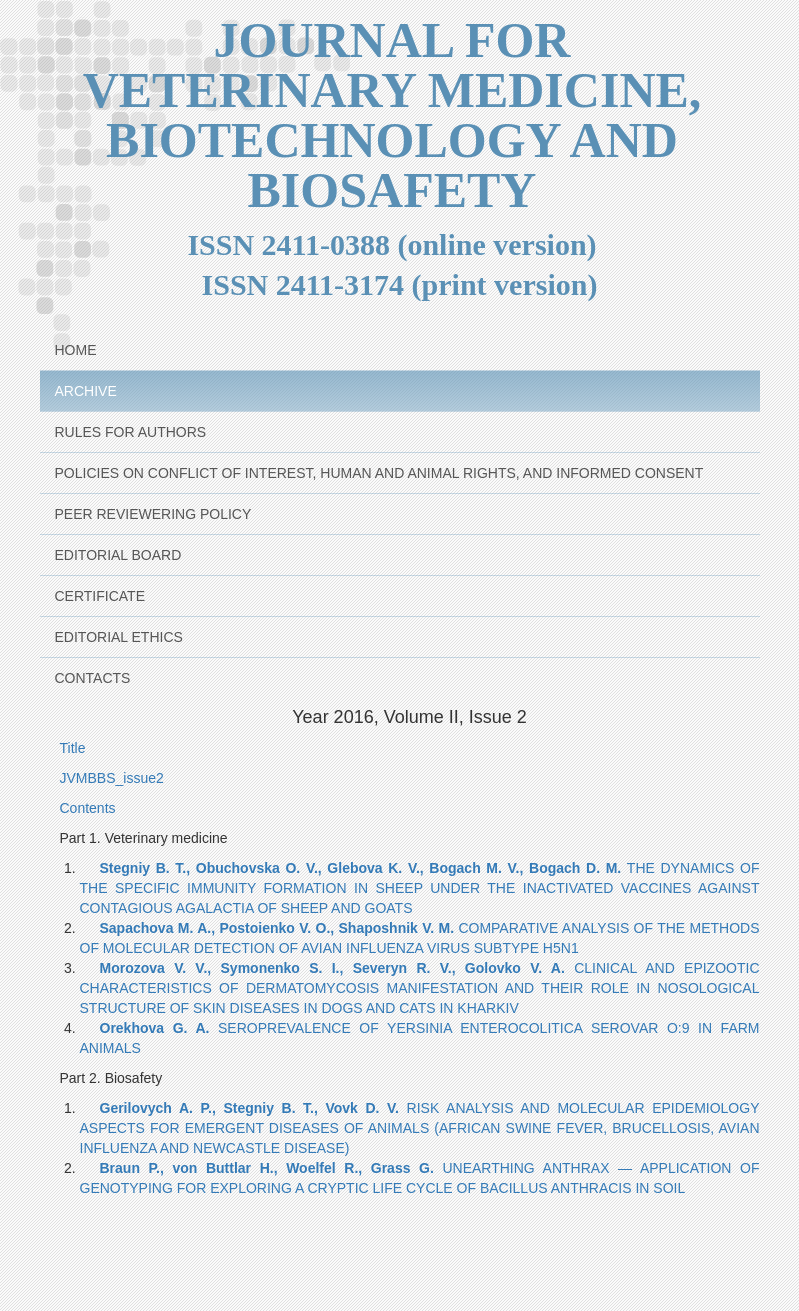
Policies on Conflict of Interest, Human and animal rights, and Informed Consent (379, 473)
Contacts (93, 678)
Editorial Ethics (119, 637)
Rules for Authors (131, 432)
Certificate (100, 596)
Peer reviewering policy (153, 514)
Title (73, 748)
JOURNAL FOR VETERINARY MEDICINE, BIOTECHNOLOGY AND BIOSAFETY (392, 115)
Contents (88, 808)
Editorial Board (118, 555)
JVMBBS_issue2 (112, 778)
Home (76, 350)
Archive (86, 391)
